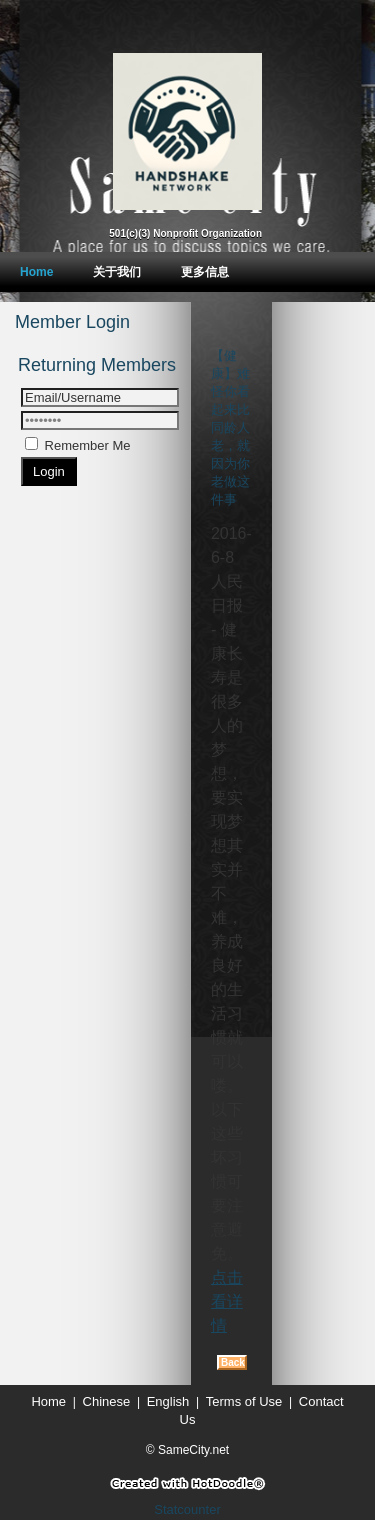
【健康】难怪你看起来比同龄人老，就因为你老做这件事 (230, 427)
